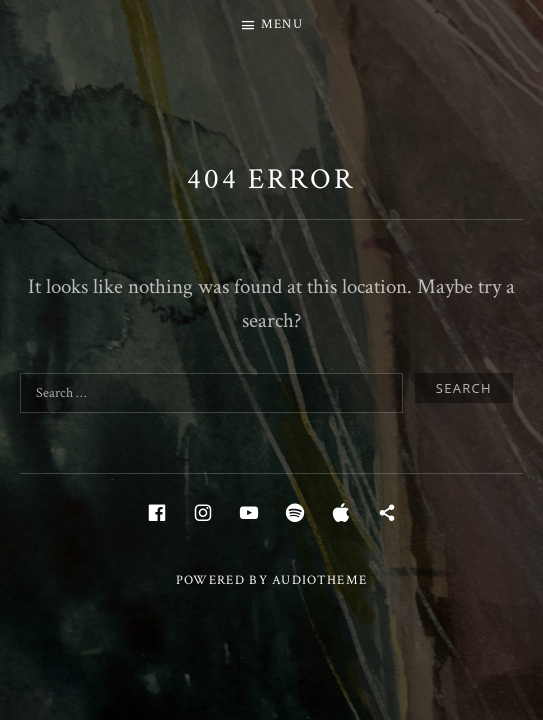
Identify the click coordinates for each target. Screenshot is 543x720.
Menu (282, 24)
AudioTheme (319, 580)
